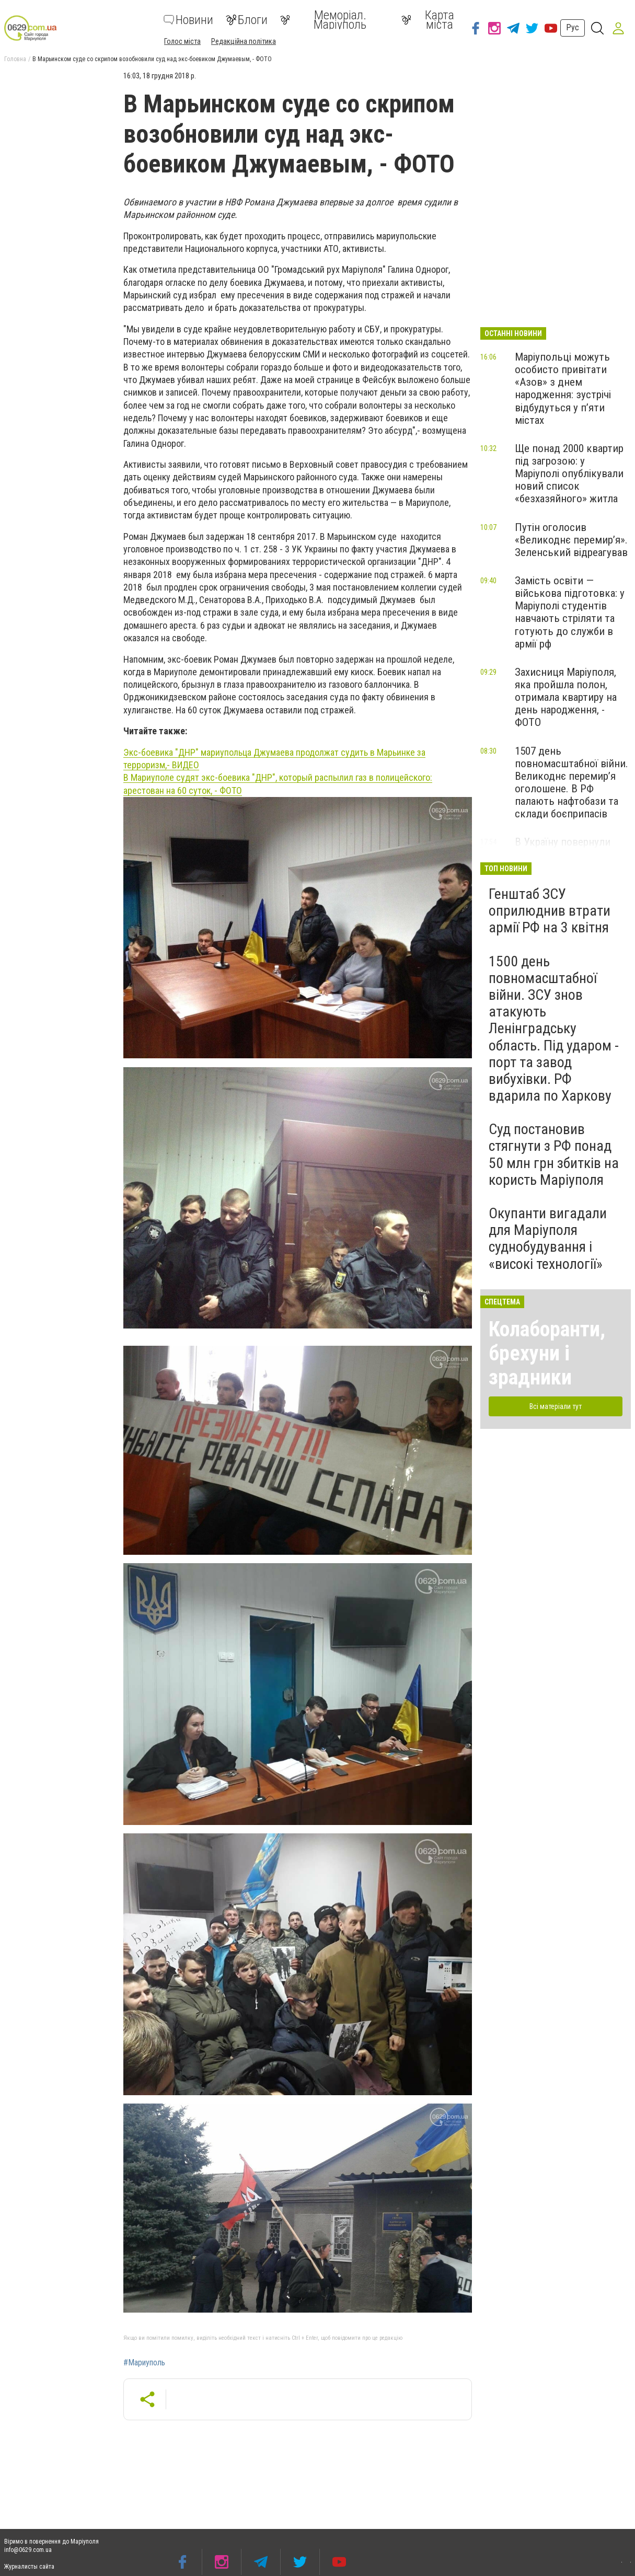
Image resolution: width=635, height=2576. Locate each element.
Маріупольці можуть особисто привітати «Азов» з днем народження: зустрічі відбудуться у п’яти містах (563, 388)
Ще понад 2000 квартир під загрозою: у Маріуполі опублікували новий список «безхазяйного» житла (569, 473)
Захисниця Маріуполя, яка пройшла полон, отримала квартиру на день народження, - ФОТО (566, 697)
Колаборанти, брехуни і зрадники (547, 1353)
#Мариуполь (144, 2362)
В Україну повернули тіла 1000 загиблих (562, 848)
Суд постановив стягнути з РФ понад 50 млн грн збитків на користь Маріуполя (554, 1154)
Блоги (247, 20)
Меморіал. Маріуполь (323, 19)
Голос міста (182, 41)
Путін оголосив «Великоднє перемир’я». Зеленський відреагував (571, 540)
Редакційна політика (243, 41)
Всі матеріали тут (555, 1406)
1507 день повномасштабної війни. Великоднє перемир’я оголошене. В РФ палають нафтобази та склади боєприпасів (571, 783)
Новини (188, 20)
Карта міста (427, 19)
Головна (15, 59)
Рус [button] (572, 27)
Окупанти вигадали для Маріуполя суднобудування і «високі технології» (548, 1239)
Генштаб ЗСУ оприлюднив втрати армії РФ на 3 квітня (549, 910)
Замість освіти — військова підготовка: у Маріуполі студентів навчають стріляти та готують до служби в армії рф (570, 612)
